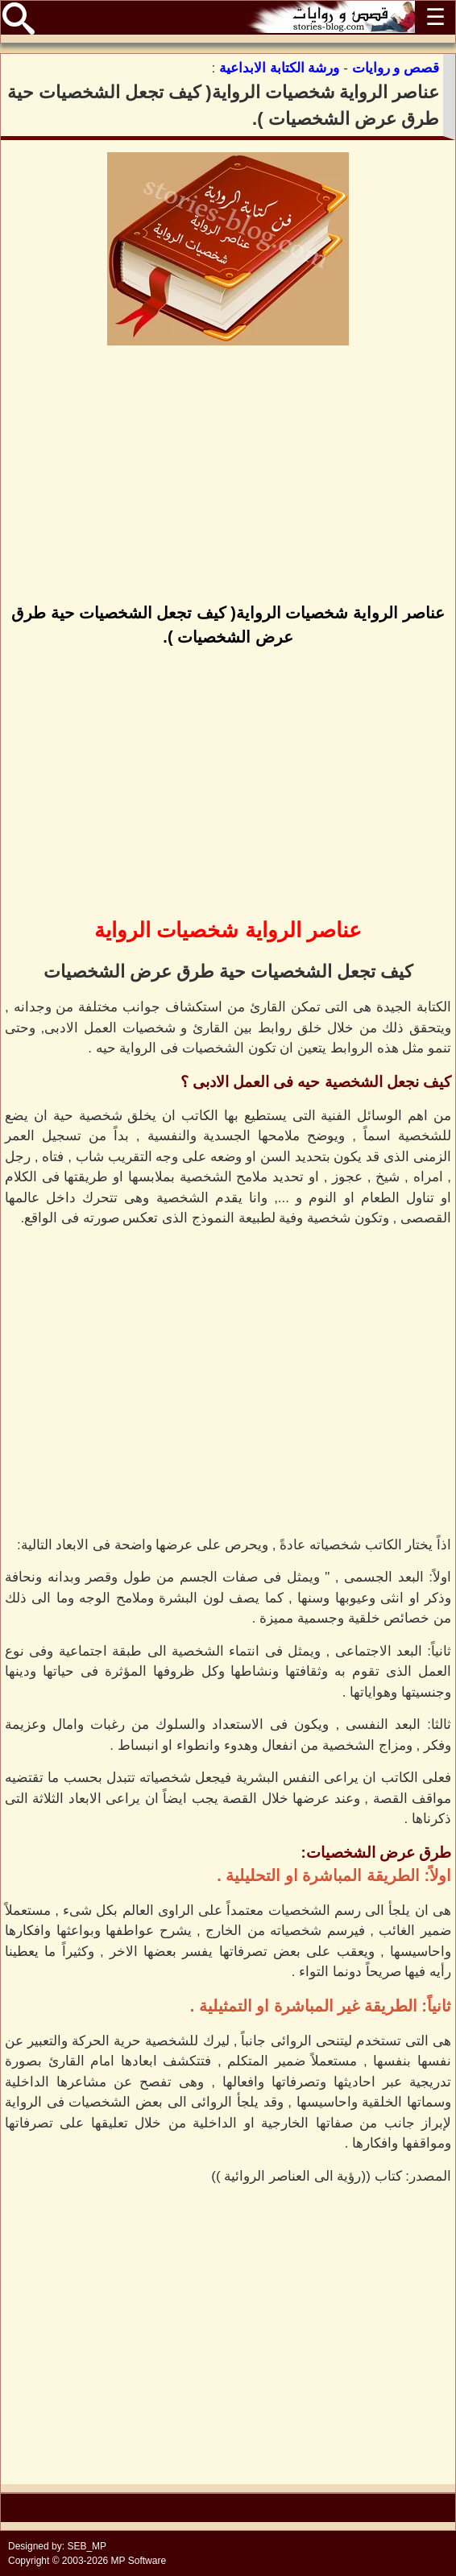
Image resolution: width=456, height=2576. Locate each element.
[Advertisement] (228, 476)
